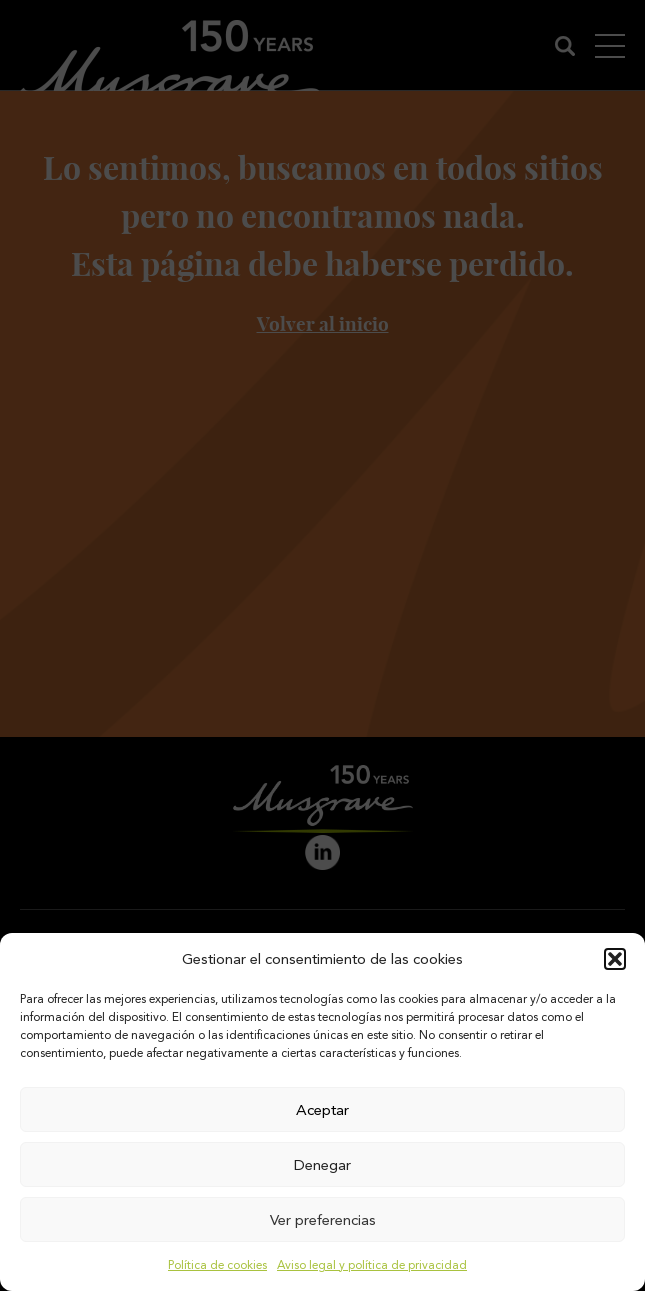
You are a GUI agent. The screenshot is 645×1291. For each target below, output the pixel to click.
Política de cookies (217, 1265)
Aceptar (322, 1110)
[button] (615, 959)
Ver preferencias (323, 1220)
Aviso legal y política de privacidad (372, 1265)
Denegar (322, 1165)
